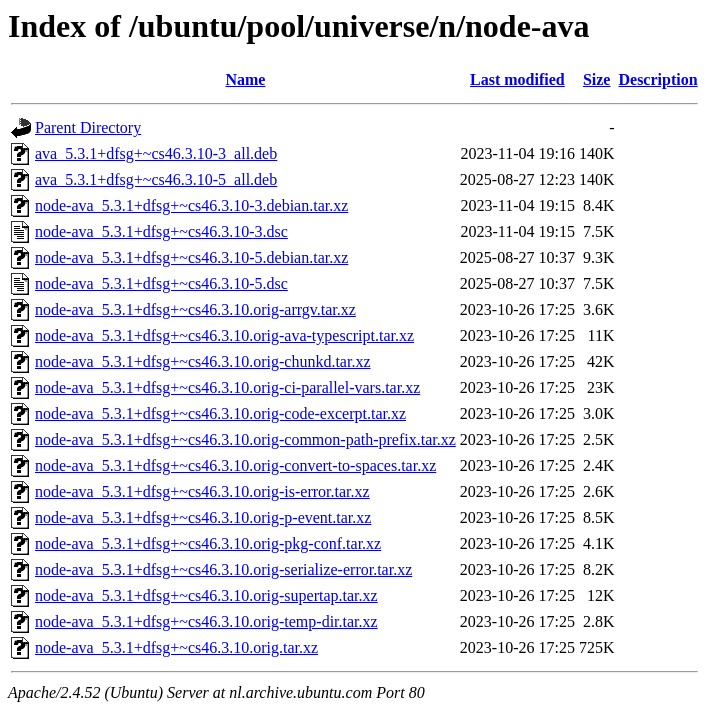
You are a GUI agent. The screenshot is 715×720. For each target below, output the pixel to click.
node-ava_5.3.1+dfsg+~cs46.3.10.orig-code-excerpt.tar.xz (220, 413)
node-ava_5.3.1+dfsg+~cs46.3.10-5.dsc (161, 283)
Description (657, 79)
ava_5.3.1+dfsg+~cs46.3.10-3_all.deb (156, 153)
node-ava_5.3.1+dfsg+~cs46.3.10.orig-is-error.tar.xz (202, 491)
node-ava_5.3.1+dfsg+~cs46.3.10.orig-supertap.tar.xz (206, 595)
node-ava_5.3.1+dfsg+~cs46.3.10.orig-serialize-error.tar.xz (223, 569)
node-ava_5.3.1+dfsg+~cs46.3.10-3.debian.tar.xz (191, 205)
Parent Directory (88, 127)
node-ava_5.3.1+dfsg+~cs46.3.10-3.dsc (161, 231)
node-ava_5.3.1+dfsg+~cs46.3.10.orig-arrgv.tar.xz (195, 309)
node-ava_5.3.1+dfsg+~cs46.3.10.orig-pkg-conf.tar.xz (208, 543)
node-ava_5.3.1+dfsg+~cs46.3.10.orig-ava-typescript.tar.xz (224, 335)
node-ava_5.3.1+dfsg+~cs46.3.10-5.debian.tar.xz (191, 257)
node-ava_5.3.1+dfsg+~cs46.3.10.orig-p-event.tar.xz (203, 517)
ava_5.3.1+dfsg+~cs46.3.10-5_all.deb (156, 179)
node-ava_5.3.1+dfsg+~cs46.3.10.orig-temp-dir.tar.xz (206, 621)
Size (597, 79)
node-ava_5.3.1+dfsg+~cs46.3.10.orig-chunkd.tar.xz (203, 361)
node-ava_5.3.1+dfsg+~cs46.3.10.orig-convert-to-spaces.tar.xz (235, 465)
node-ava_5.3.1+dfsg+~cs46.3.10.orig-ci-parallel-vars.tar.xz (227, 387)
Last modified (517, 79)
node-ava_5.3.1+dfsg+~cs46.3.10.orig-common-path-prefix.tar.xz (245, 439)
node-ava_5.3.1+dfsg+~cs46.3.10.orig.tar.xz (176, 647)
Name (245, 79)
